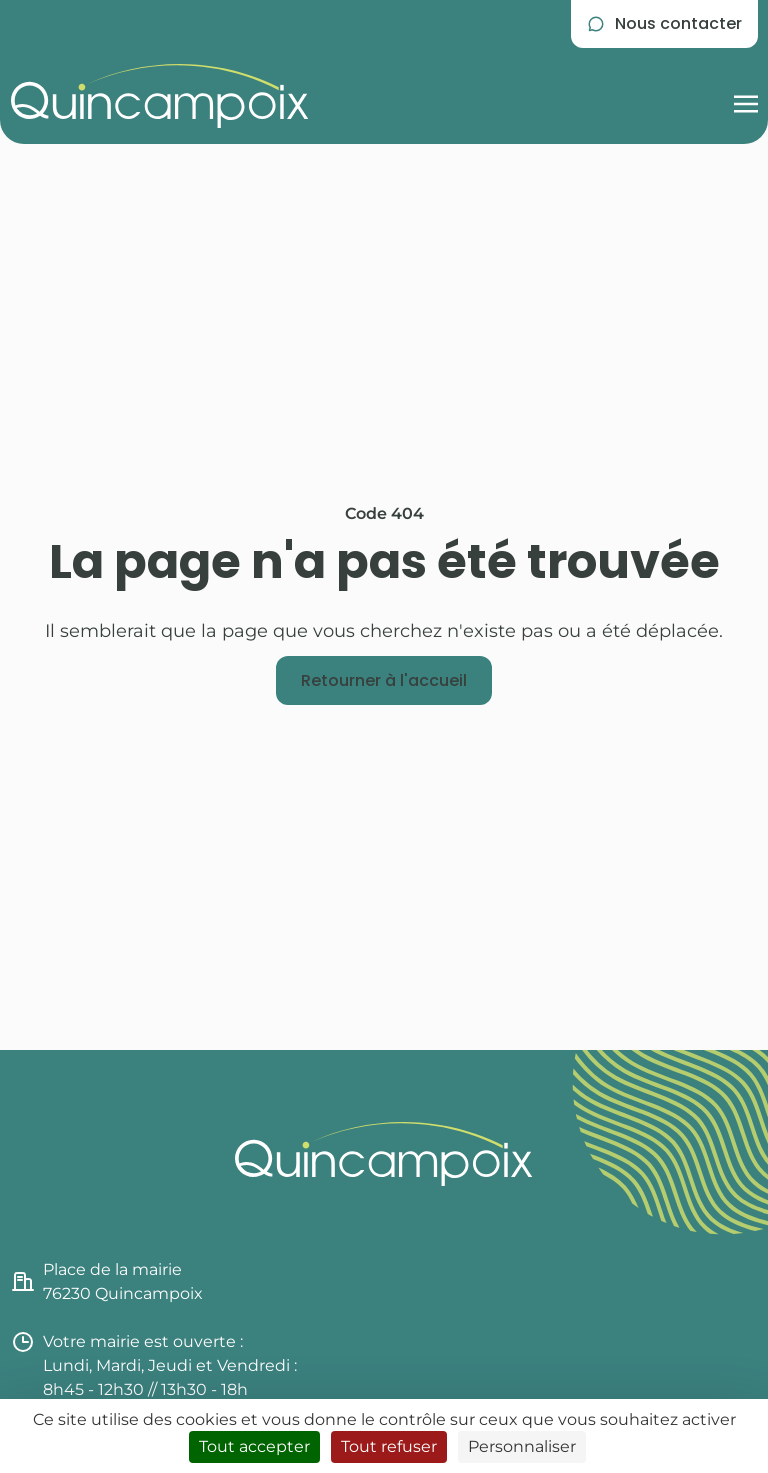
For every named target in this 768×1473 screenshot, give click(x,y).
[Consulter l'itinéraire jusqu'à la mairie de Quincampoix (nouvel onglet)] (198, 1282)
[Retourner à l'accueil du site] (160, 96)
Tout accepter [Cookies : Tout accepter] (254, 1446)
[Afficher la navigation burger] (746, 96)
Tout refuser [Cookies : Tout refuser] (389, 1446)
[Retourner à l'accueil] (384, 681)
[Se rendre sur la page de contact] (664, 24)
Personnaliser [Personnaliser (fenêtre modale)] (522, 1446)
